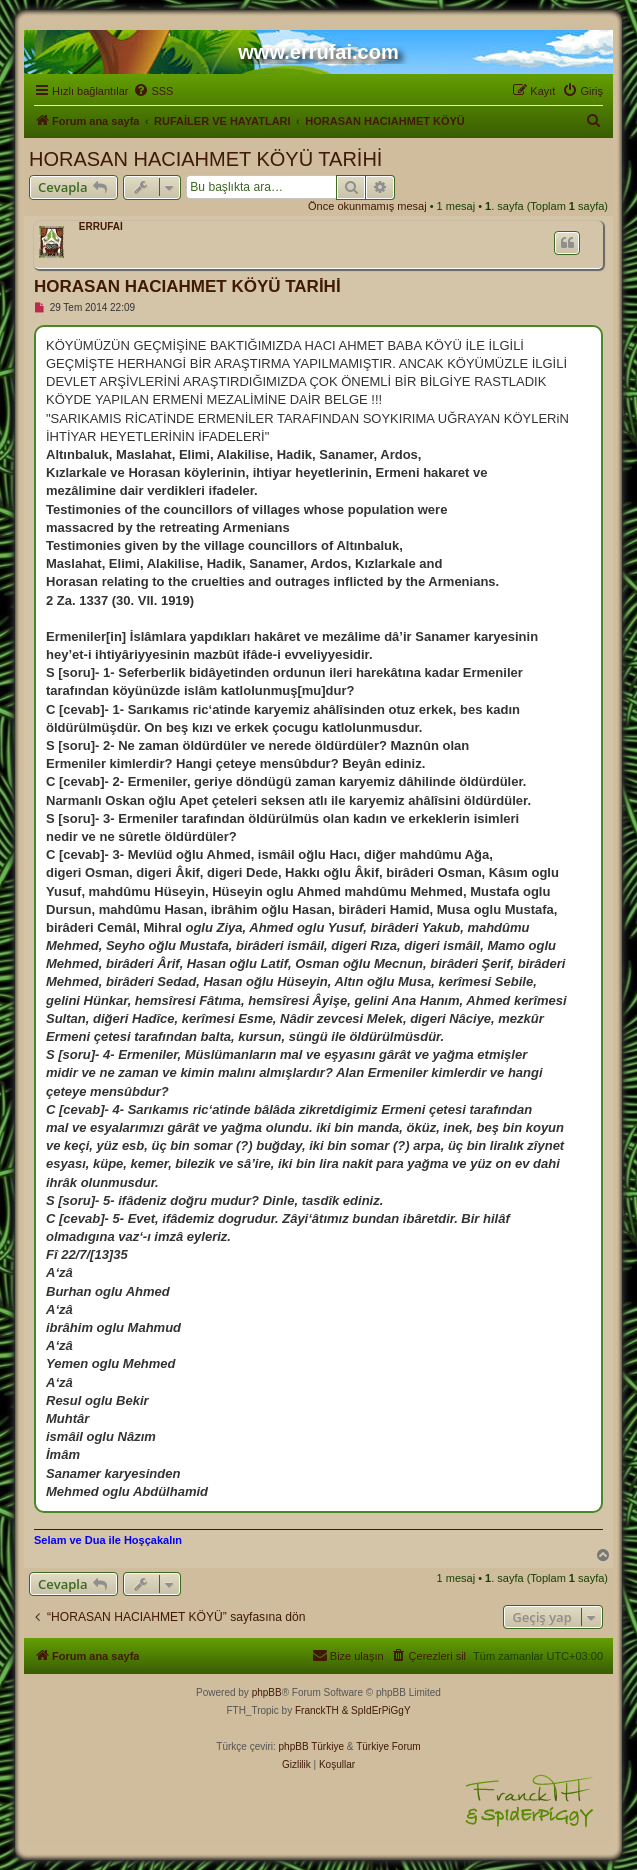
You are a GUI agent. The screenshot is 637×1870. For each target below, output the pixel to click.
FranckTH (317, 1710)
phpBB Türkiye (311, 1746)
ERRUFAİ (101, 226)
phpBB (267, 1692)
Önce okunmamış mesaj (367, 206)
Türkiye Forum (388, 1746)
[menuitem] (153, 91)
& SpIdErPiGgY (376, 1710)
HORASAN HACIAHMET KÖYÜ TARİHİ (205, 159)
